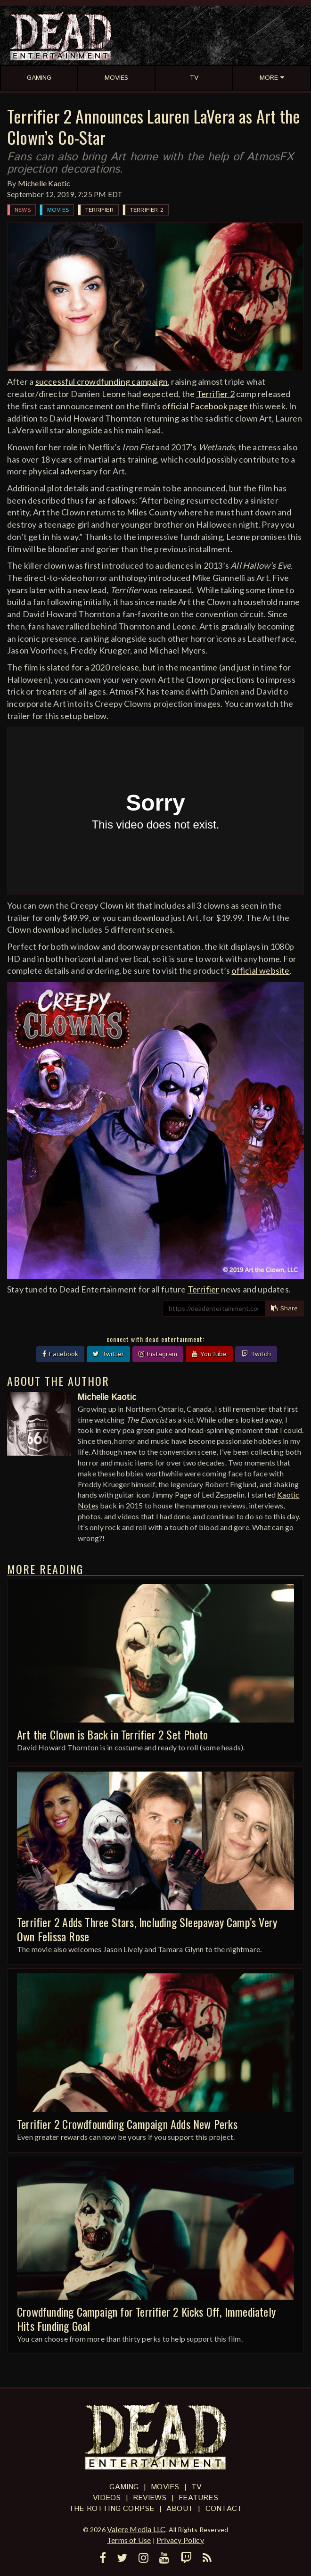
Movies (58, 210)
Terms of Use (129, 2539)
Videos (107, 2498)
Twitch (256, 1354)
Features (198, 2498)
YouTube (209, 1354)
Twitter (108, 1354)
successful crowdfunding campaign (101, 381)
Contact (223, 2508)
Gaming (124, 2487)
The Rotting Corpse (112, 2508)
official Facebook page (204, 406)
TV (196, 2487)
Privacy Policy (180, 2539)
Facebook (60, 1354)
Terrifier (99, 210)
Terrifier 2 (147, 210)
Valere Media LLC (136, 2529)
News (23, 210)
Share (284, 1308)
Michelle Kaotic (44, 183)
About (179, 2508)
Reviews (149, 2498)
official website (260, 970)
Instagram (158, 1354)
